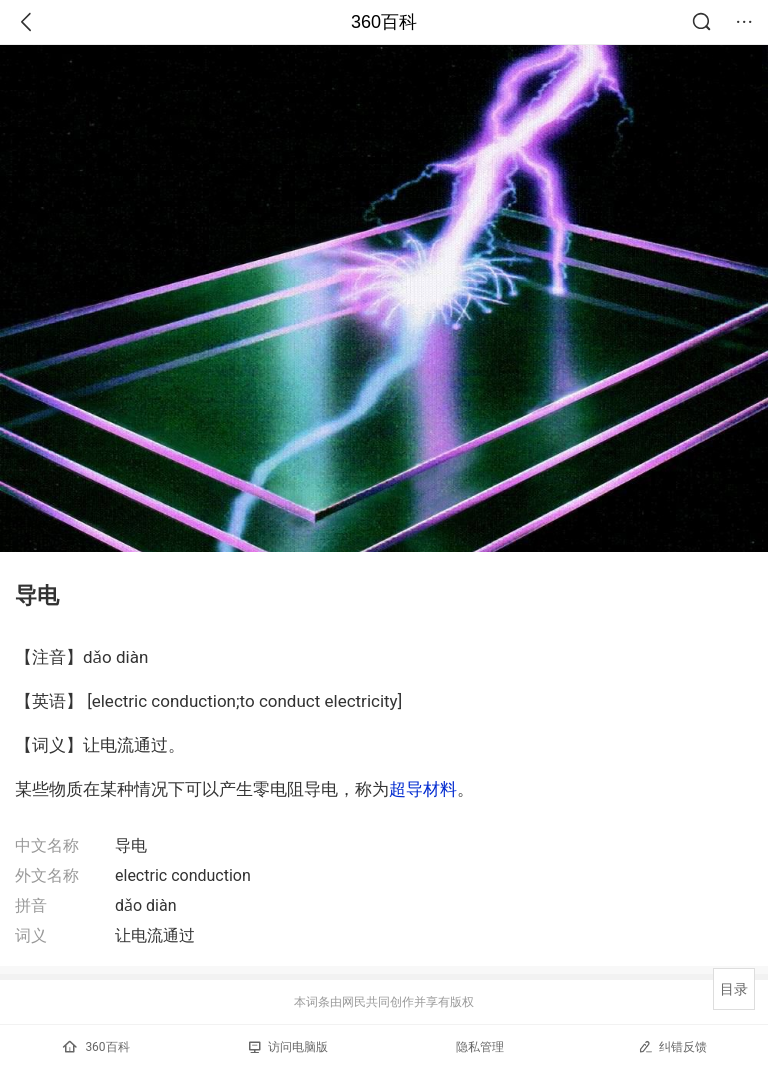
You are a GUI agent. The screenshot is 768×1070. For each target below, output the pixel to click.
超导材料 (423, 789)
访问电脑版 (288, 1047)
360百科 (384, 22)
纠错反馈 (672, 1046)
